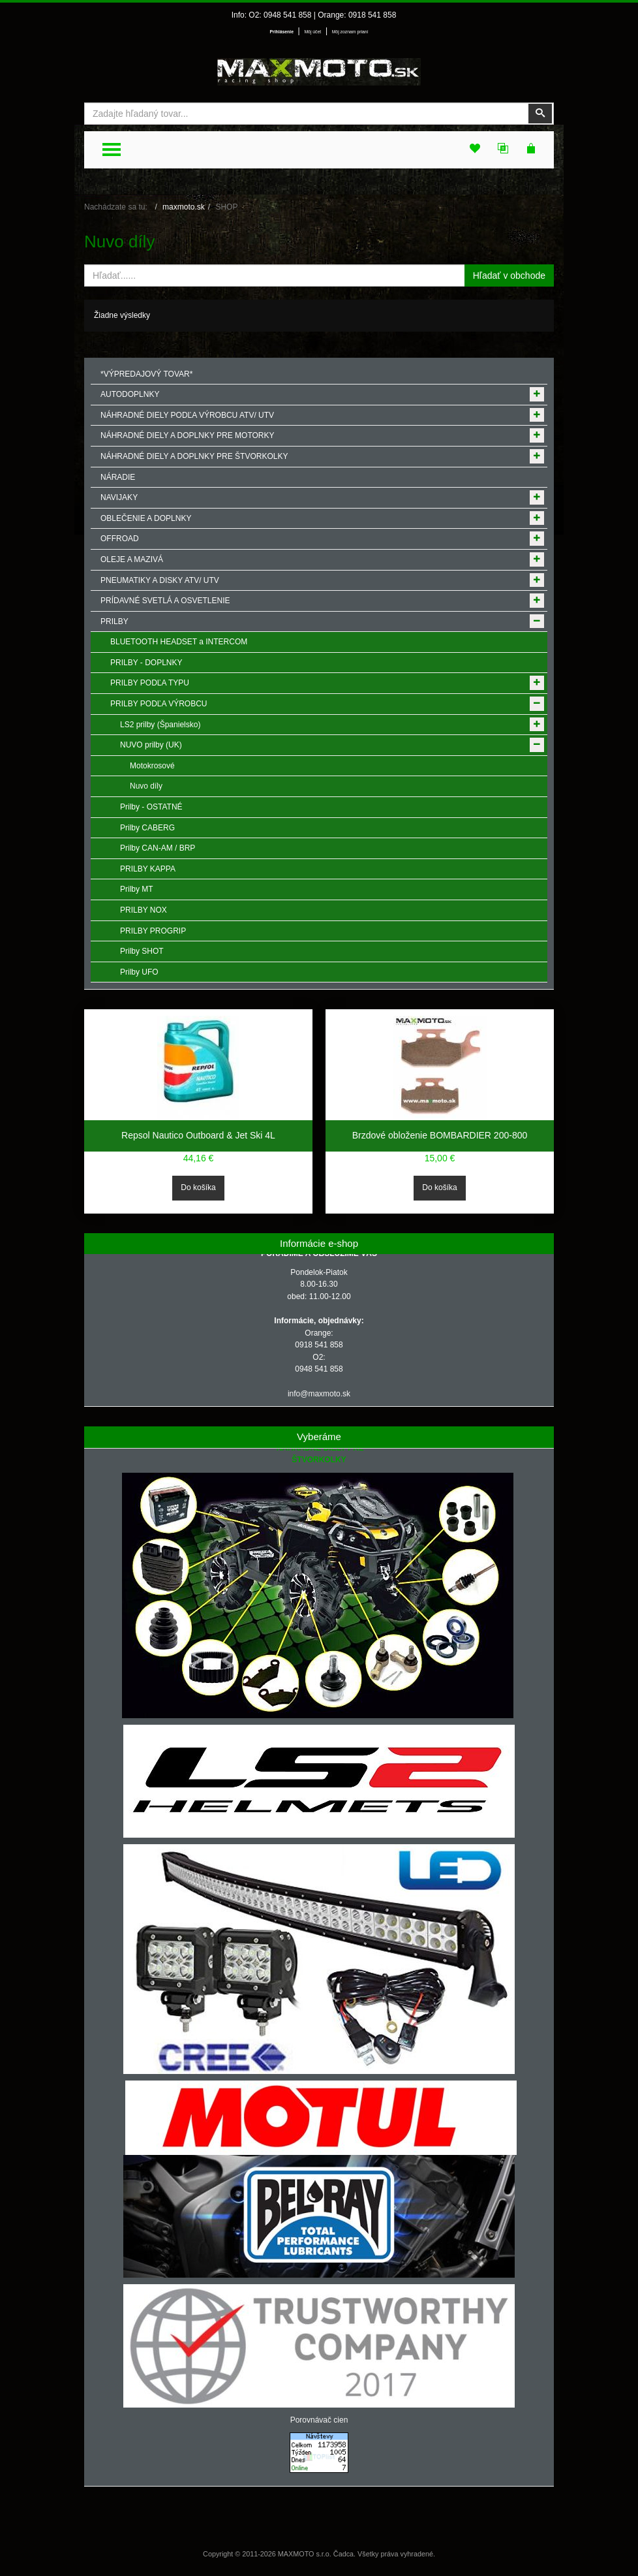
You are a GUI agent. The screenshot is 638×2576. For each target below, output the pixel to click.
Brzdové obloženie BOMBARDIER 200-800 (439, 1135)
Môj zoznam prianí (350, 31)
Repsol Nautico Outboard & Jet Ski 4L (198, 1135)
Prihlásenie (282, 31)
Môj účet (312, 31)
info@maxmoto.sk (319, 1393)
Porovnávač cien (319, 2420)
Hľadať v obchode (509, 275)
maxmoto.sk (183, 207)
